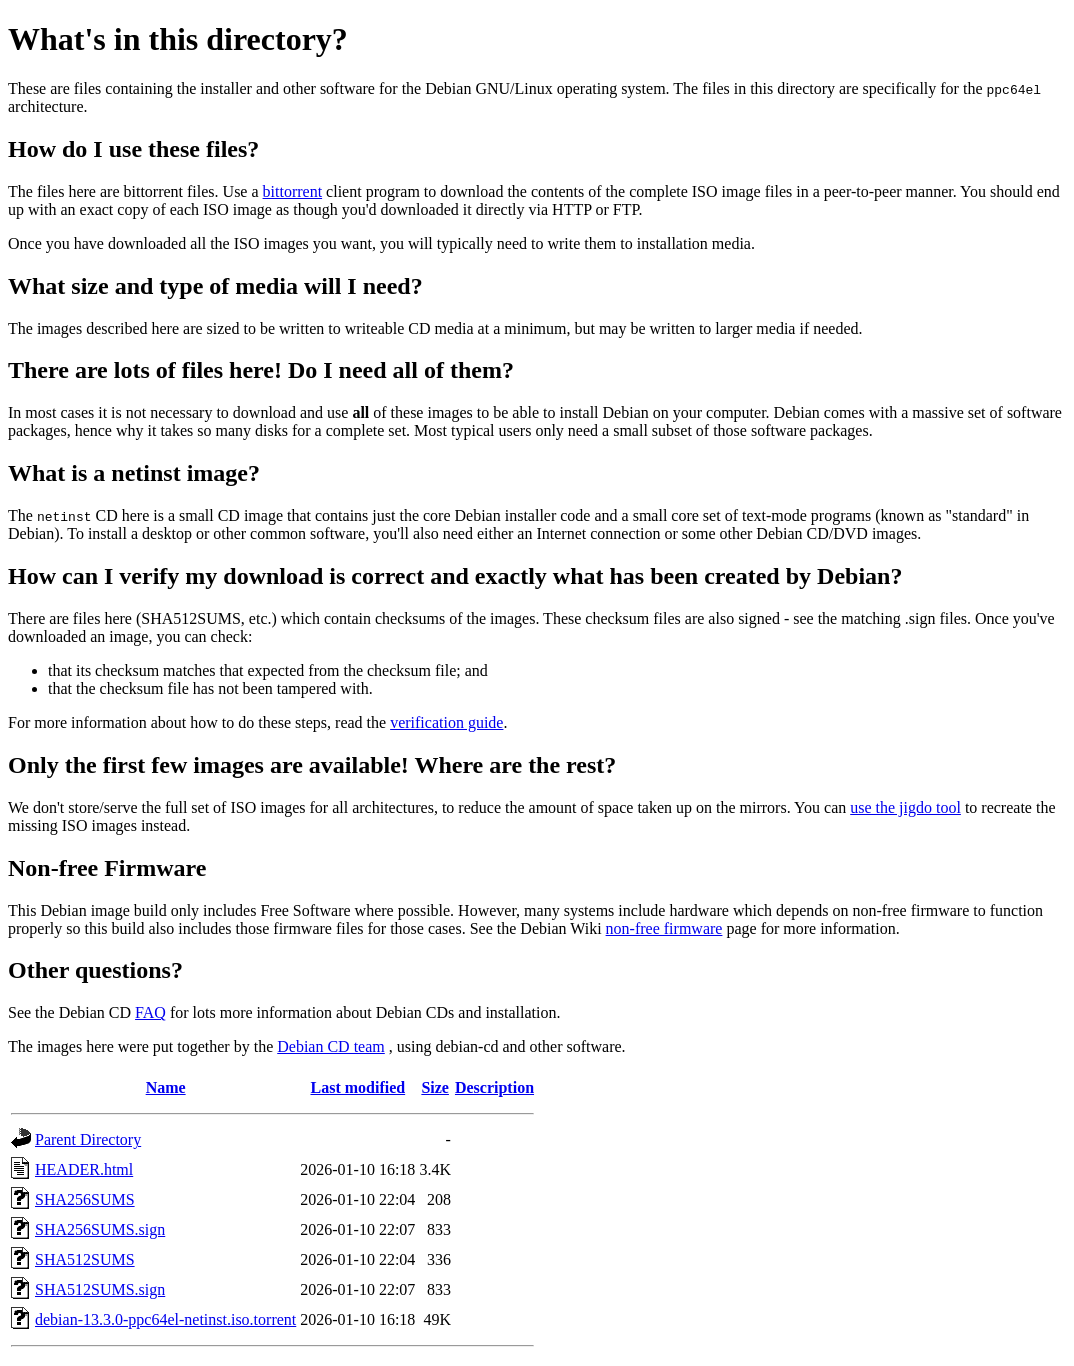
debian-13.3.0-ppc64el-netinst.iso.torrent (165, 1319)
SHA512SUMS (85, 1259)
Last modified (357, 1087)
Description (494, 1087)
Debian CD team (331, 1046)
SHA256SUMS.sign (100, 1229)
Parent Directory (88, 1139)
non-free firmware (664, 928)
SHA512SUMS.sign (100, 1289)
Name (166, 1087)
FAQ (150, 1012)
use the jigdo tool (905, 807)
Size (435, 1087)
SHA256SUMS (85, 1199)
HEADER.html (84, 1169)
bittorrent (293, 191)
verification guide (446, 722)
